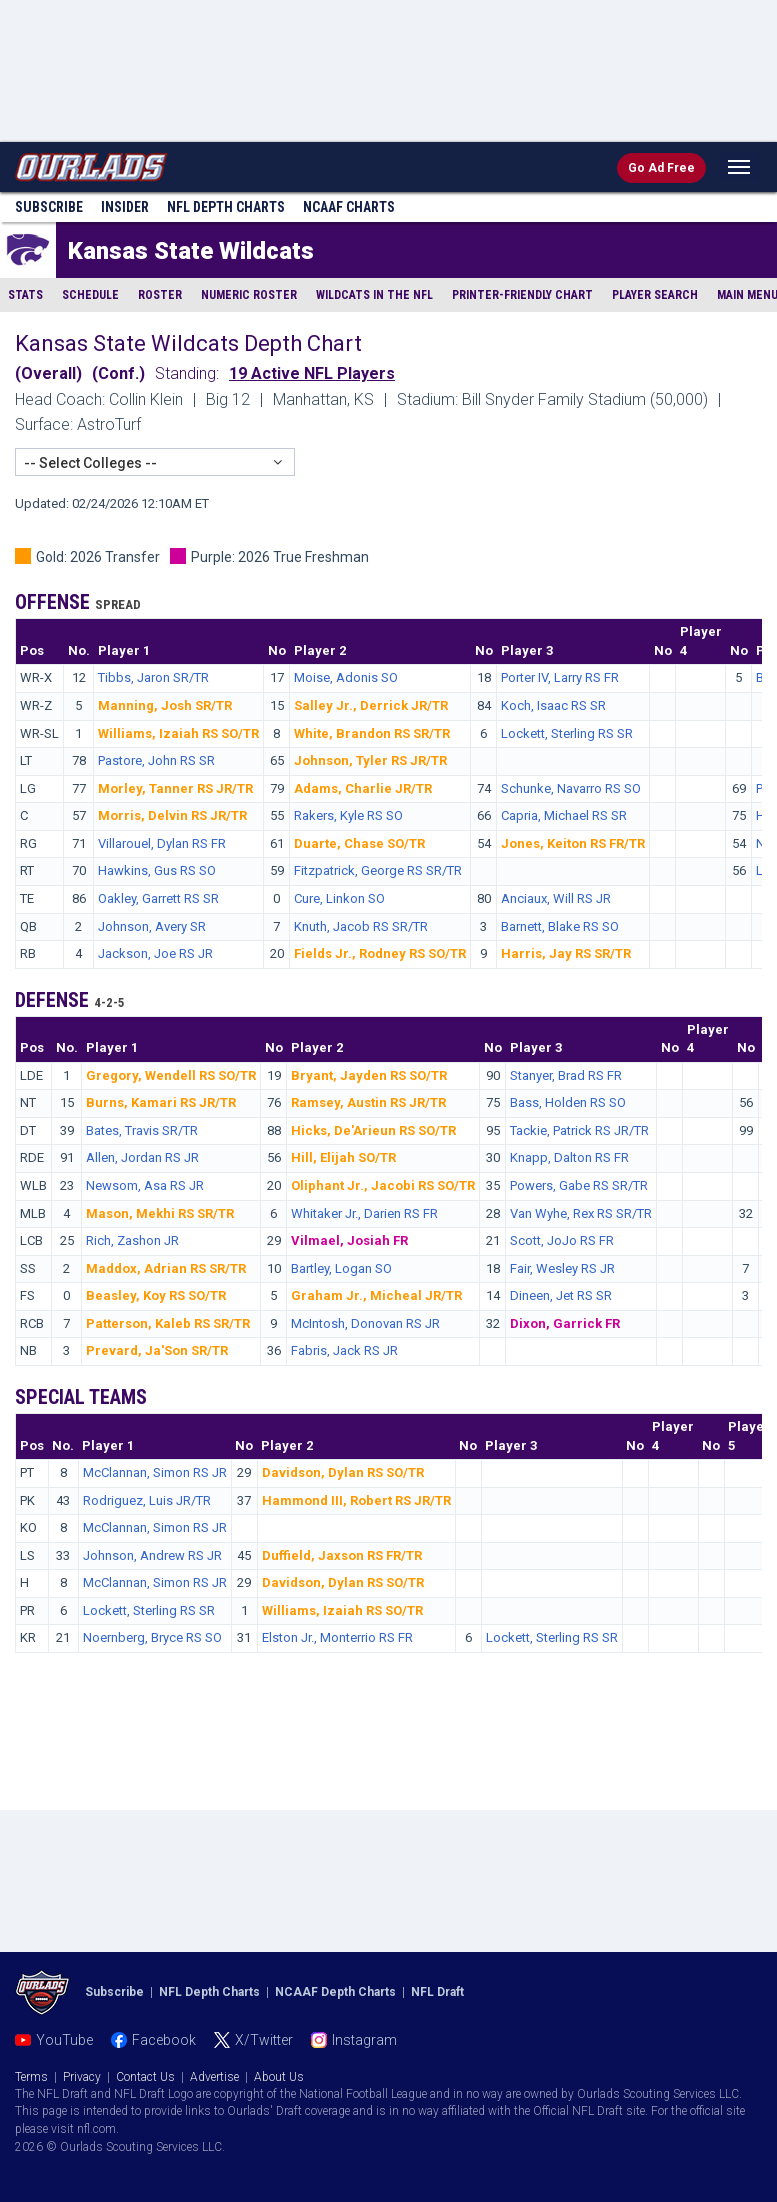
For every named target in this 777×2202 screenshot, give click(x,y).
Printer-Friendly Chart (522, 295)
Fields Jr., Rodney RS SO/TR (380, 953)
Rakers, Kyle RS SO (348, 815)
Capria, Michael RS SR (564, 815)
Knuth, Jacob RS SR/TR (361, 926)
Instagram (364, 2040)
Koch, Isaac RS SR (553, 705)
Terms (31, 2077)
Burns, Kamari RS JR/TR (161, 1102)
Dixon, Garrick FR (565, 1323)
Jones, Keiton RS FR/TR (573, 843)
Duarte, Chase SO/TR (359, 843)
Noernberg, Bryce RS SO (152, 1637)
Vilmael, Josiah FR (349, 1240)
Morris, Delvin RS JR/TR (172, 815)
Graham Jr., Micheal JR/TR (376, 1295)
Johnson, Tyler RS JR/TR (370, 760)
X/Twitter (264, 2040)
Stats (25, 295)
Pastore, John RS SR (156, 760)
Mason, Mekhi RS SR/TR (160, 1213)
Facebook (164, 2040)
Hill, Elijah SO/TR (343, 1157)
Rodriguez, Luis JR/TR (147, 1500)
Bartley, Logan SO (341, 1268)
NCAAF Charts (349, 207)
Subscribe (49, 207)
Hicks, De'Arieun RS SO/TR (373, 1130)
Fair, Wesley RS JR (562, 1268)
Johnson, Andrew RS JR (152, 1555)
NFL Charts (226, 207)
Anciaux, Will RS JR (556, 898)
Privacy (82, 2077)
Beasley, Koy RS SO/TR (156, 1295)
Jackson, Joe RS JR (155, 953)
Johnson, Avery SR (152, 926)
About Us (279, 2077)
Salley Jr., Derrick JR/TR (371, 705)
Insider (125, 207)
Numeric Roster (249, 295)
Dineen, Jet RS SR (561, 1295)
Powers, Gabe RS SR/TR (579, 1185)
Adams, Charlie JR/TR (363, 788)
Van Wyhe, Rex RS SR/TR (581, 1213)
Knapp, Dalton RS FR (569, 1157)
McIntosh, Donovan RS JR (365, 1323)
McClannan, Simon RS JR (155, 1472)
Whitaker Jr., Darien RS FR (364, 1213)
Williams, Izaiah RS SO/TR (178, 733)
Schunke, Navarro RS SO (571, 788)
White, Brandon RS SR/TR (372, 733)
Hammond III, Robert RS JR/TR (356, 1500)
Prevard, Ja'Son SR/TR (157, 1350)
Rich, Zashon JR (132, 1240)
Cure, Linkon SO (339, 898)
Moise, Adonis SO (346, 677)
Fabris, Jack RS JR (344, 1350)
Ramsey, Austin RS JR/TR (368, 1102)
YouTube (64, 2040)
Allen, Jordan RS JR (142, 1157)
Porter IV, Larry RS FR (560, 677)
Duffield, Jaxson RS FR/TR (342, 1555)
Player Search (655, 295)
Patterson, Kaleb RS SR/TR (168, 1323)
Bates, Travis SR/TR (142, 1130)
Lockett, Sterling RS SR (567, 733)
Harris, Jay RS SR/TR (566, 953)
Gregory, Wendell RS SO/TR (171, 1075)
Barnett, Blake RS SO (560, 926)
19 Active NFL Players (312, 373)
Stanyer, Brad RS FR (566, 1075)
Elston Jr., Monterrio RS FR (337, 1637)
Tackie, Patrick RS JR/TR (579, 1130)
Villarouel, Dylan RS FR (162, 843)
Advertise (214, 2077)
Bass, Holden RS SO (568, 1102)
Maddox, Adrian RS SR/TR (166, 1268)
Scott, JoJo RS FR (562, 1240)
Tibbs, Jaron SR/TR (153, 677)
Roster (160, 295)
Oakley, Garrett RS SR (158, 898)
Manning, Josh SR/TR (165, 705)
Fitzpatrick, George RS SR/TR (378, 870)
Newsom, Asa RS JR (145, 1185)
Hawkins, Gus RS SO (157, 870)
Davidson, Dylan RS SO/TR (343, 1472)
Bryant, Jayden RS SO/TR (369, 1075)
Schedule (90, 295)
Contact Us (145, 2077)
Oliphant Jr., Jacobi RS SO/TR (383, 1185)
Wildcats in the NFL (374, 295)
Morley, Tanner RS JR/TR (175, 788)
